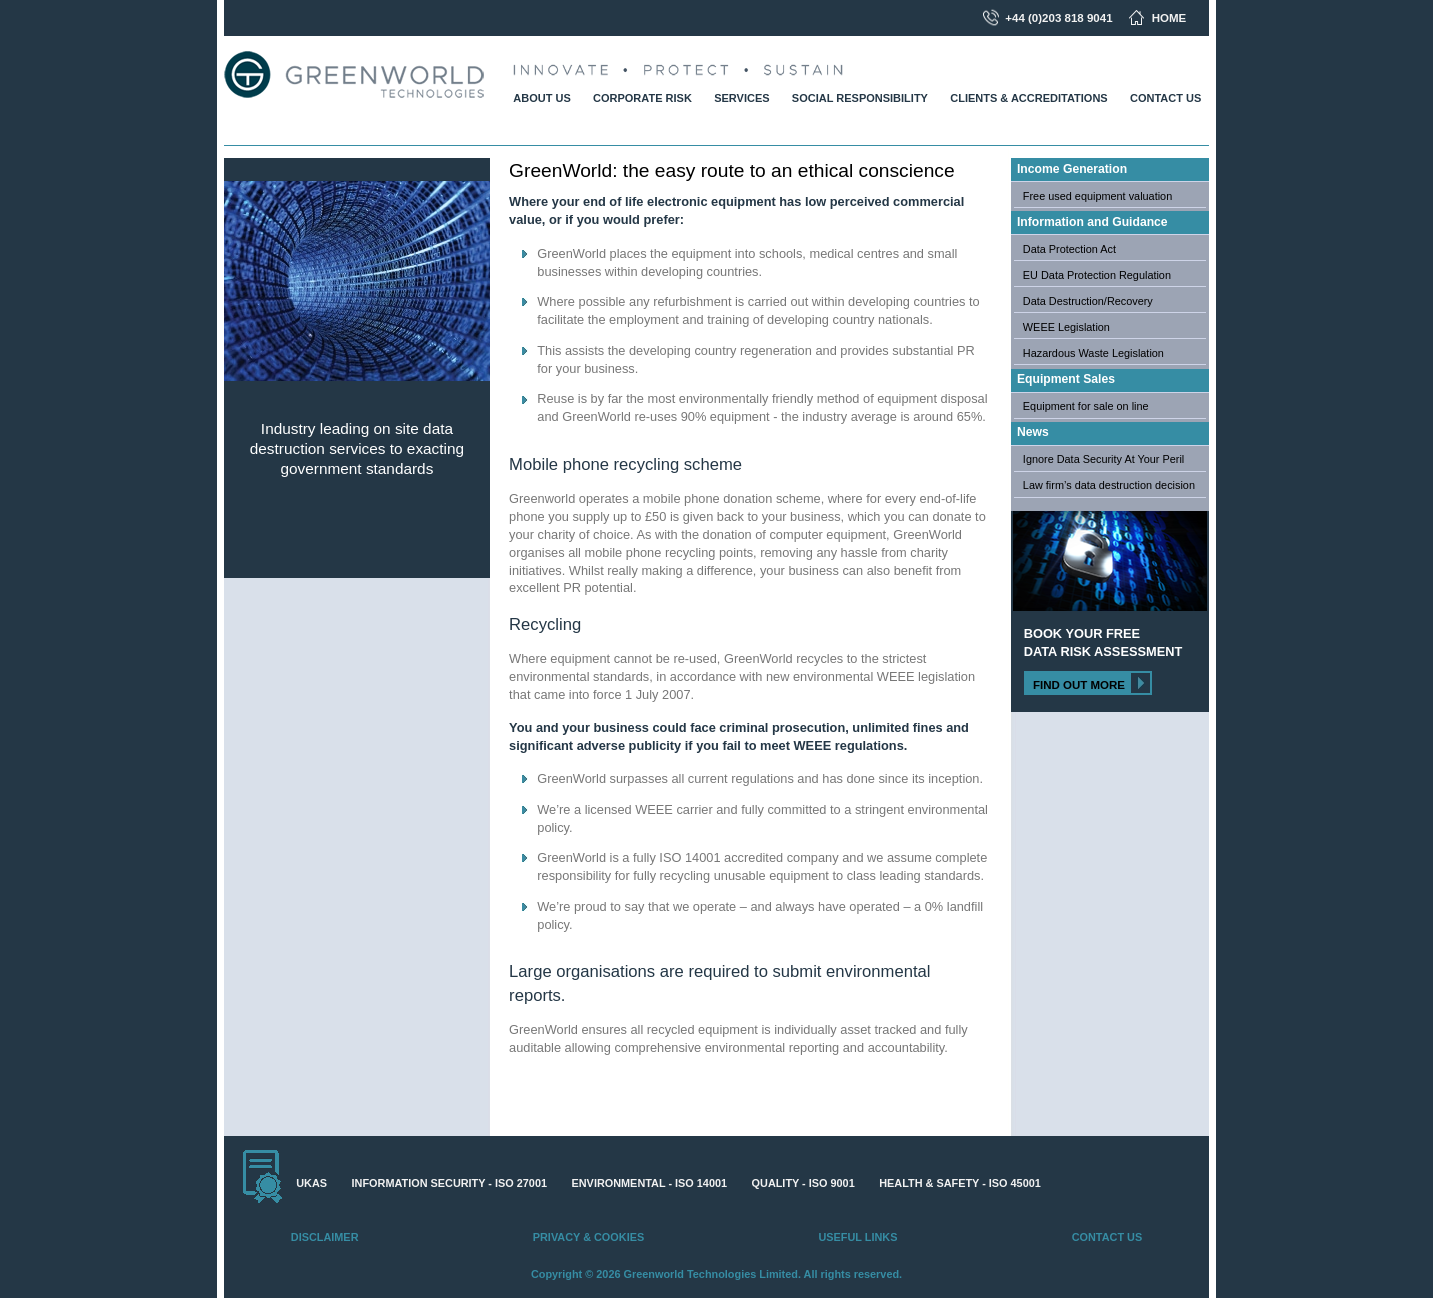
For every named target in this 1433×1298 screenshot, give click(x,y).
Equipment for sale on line (1086, 406)
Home (1169, 18)
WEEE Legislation (1066, 327)
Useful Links (857, 1237)
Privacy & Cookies (588, 1237)
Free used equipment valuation (1097, 196)
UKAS (311, 1183)
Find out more (1079, 685)
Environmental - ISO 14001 (650, 1183)
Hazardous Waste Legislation (1093, 353)
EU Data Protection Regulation (1097, 275)
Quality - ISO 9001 (803, 1183)
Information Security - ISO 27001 (449, 1183)
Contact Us (1107, 1237)
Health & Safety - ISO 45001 (960, 1183)
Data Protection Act (1069, 249)
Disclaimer (325, 1237)
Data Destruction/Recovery (1088, 301)
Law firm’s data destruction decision (1109, 485)
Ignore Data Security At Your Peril (1103, 459)
